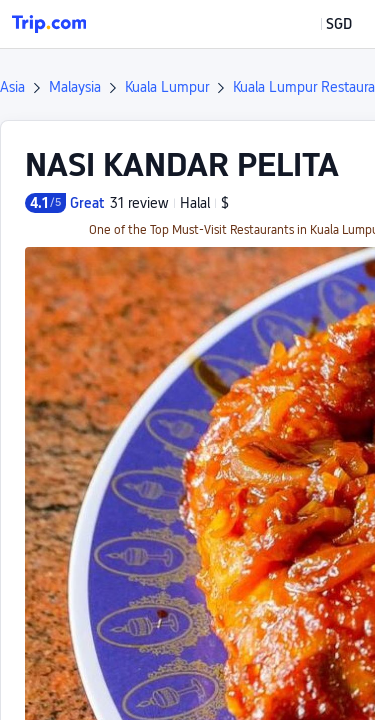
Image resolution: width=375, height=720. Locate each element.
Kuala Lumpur (167, 87)
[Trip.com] (49, 24)
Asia (12, 87)
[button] (324, 24)
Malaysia (75, 87)
